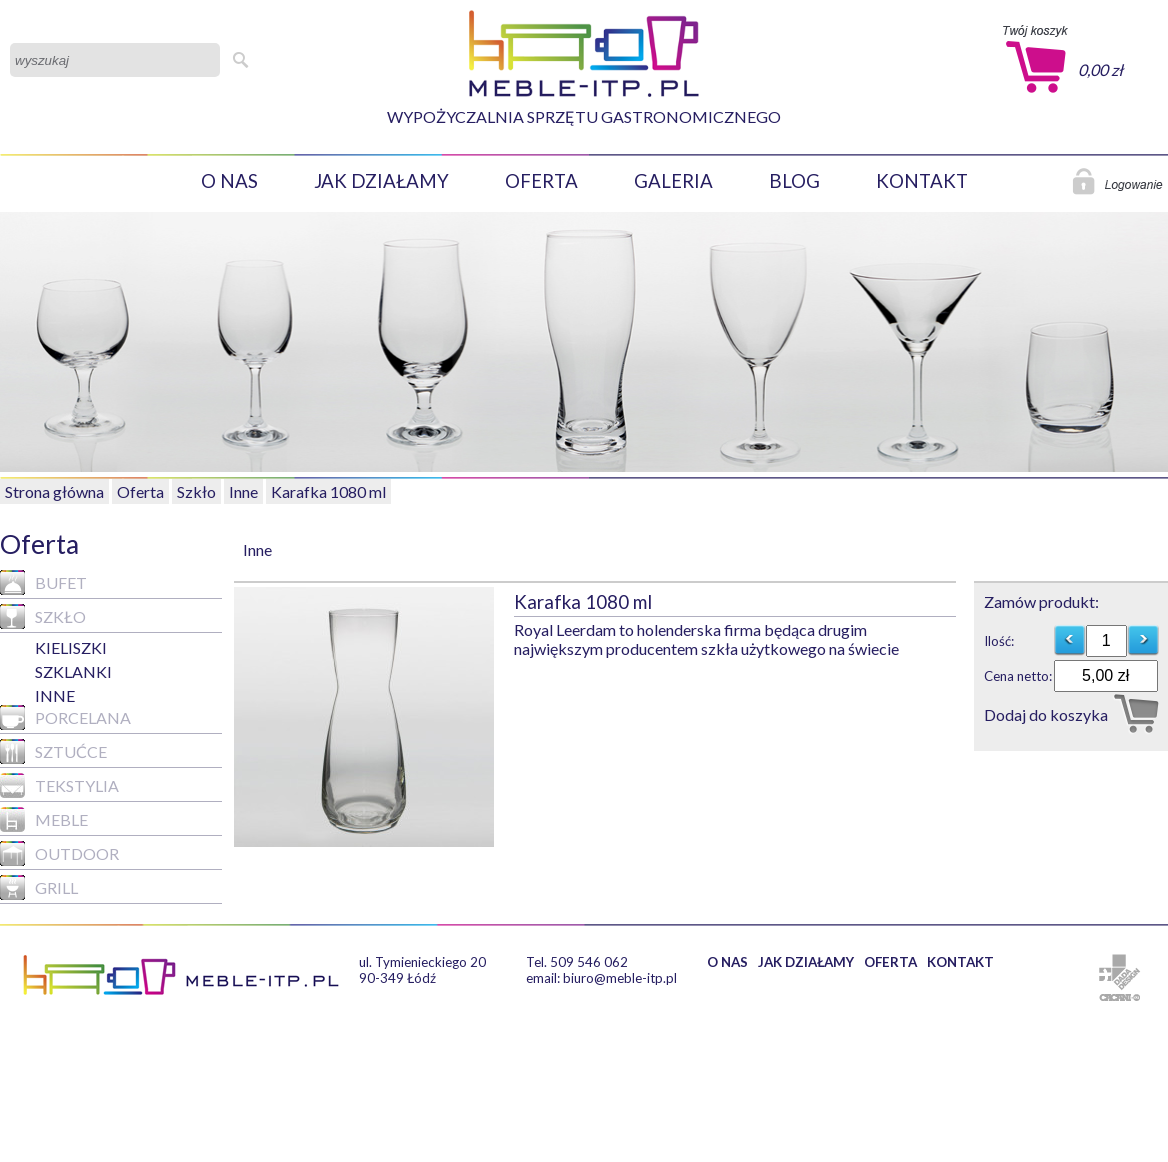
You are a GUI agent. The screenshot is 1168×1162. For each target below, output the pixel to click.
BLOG (794, 181)
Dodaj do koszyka (1046, 714)
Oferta (140, 491)
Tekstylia (59, 785)
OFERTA (541, 181)
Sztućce (53, 751)
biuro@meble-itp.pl (620, 978)
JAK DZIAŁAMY (381, 181)
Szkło (196, 491)
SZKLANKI (73, 671)
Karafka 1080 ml (328, 491)
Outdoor (59, 853)
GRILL (39, 887)
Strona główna (54, 491)
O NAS (229, 181)
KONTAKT (922, 181)
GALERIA (673, 181)
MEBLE (44, 819)
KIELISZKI (71, 647)
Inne (243, 491)
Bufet (43, 582)
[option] (374, 717)
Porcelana (65, 717)
